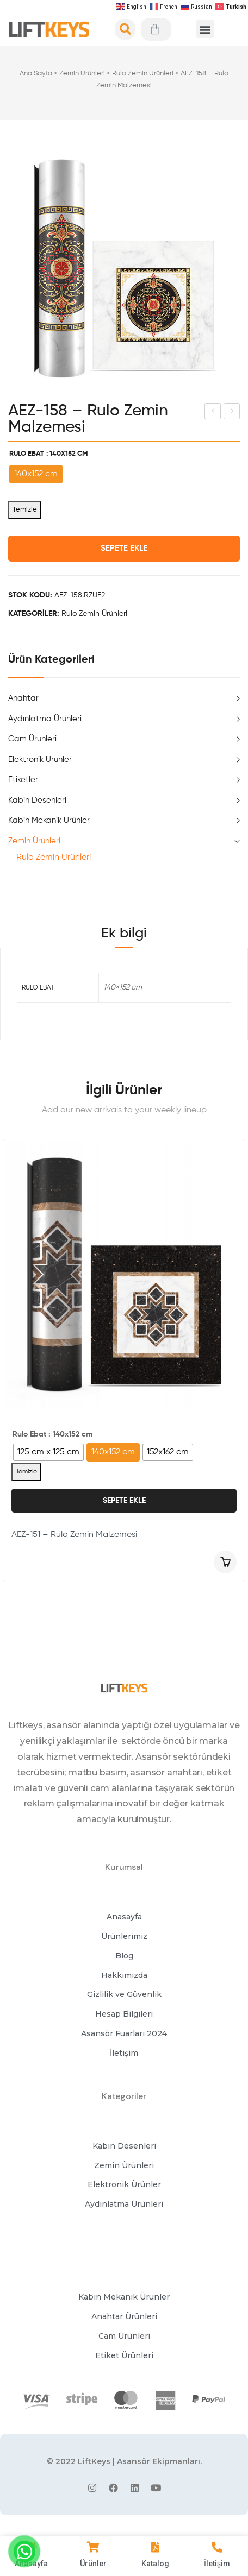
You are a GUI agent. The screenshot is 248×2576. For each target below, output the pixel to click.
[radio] (35, 474)
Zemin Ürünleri (82, 73)
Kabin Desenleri (37, 800)
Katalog (155, 2563)
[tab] (124, 933)
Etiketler (23, 780)
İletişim (217, 2563)
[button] (205, 29)
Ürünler (93, 2563)
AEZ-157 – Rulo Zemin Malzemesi (232, 412)
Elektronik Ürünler (40, 759)
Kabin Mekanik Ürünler (49, 820)
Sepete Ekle (124, 548)
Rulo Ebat (26, 453)
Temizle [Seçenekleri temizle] (25, 509)
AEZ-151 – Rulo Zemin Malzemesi (74, 1535)
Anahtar (23, 698)
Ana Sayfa (36, 73)
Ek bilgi (124, 934)
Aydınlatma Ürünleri (45, 719)
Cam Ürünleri (32, 739)
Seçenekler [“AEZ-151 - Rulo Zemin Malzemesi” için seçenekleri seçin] (225, 1562)
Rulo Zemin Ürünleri (142, 73)
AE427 (213, 412)
